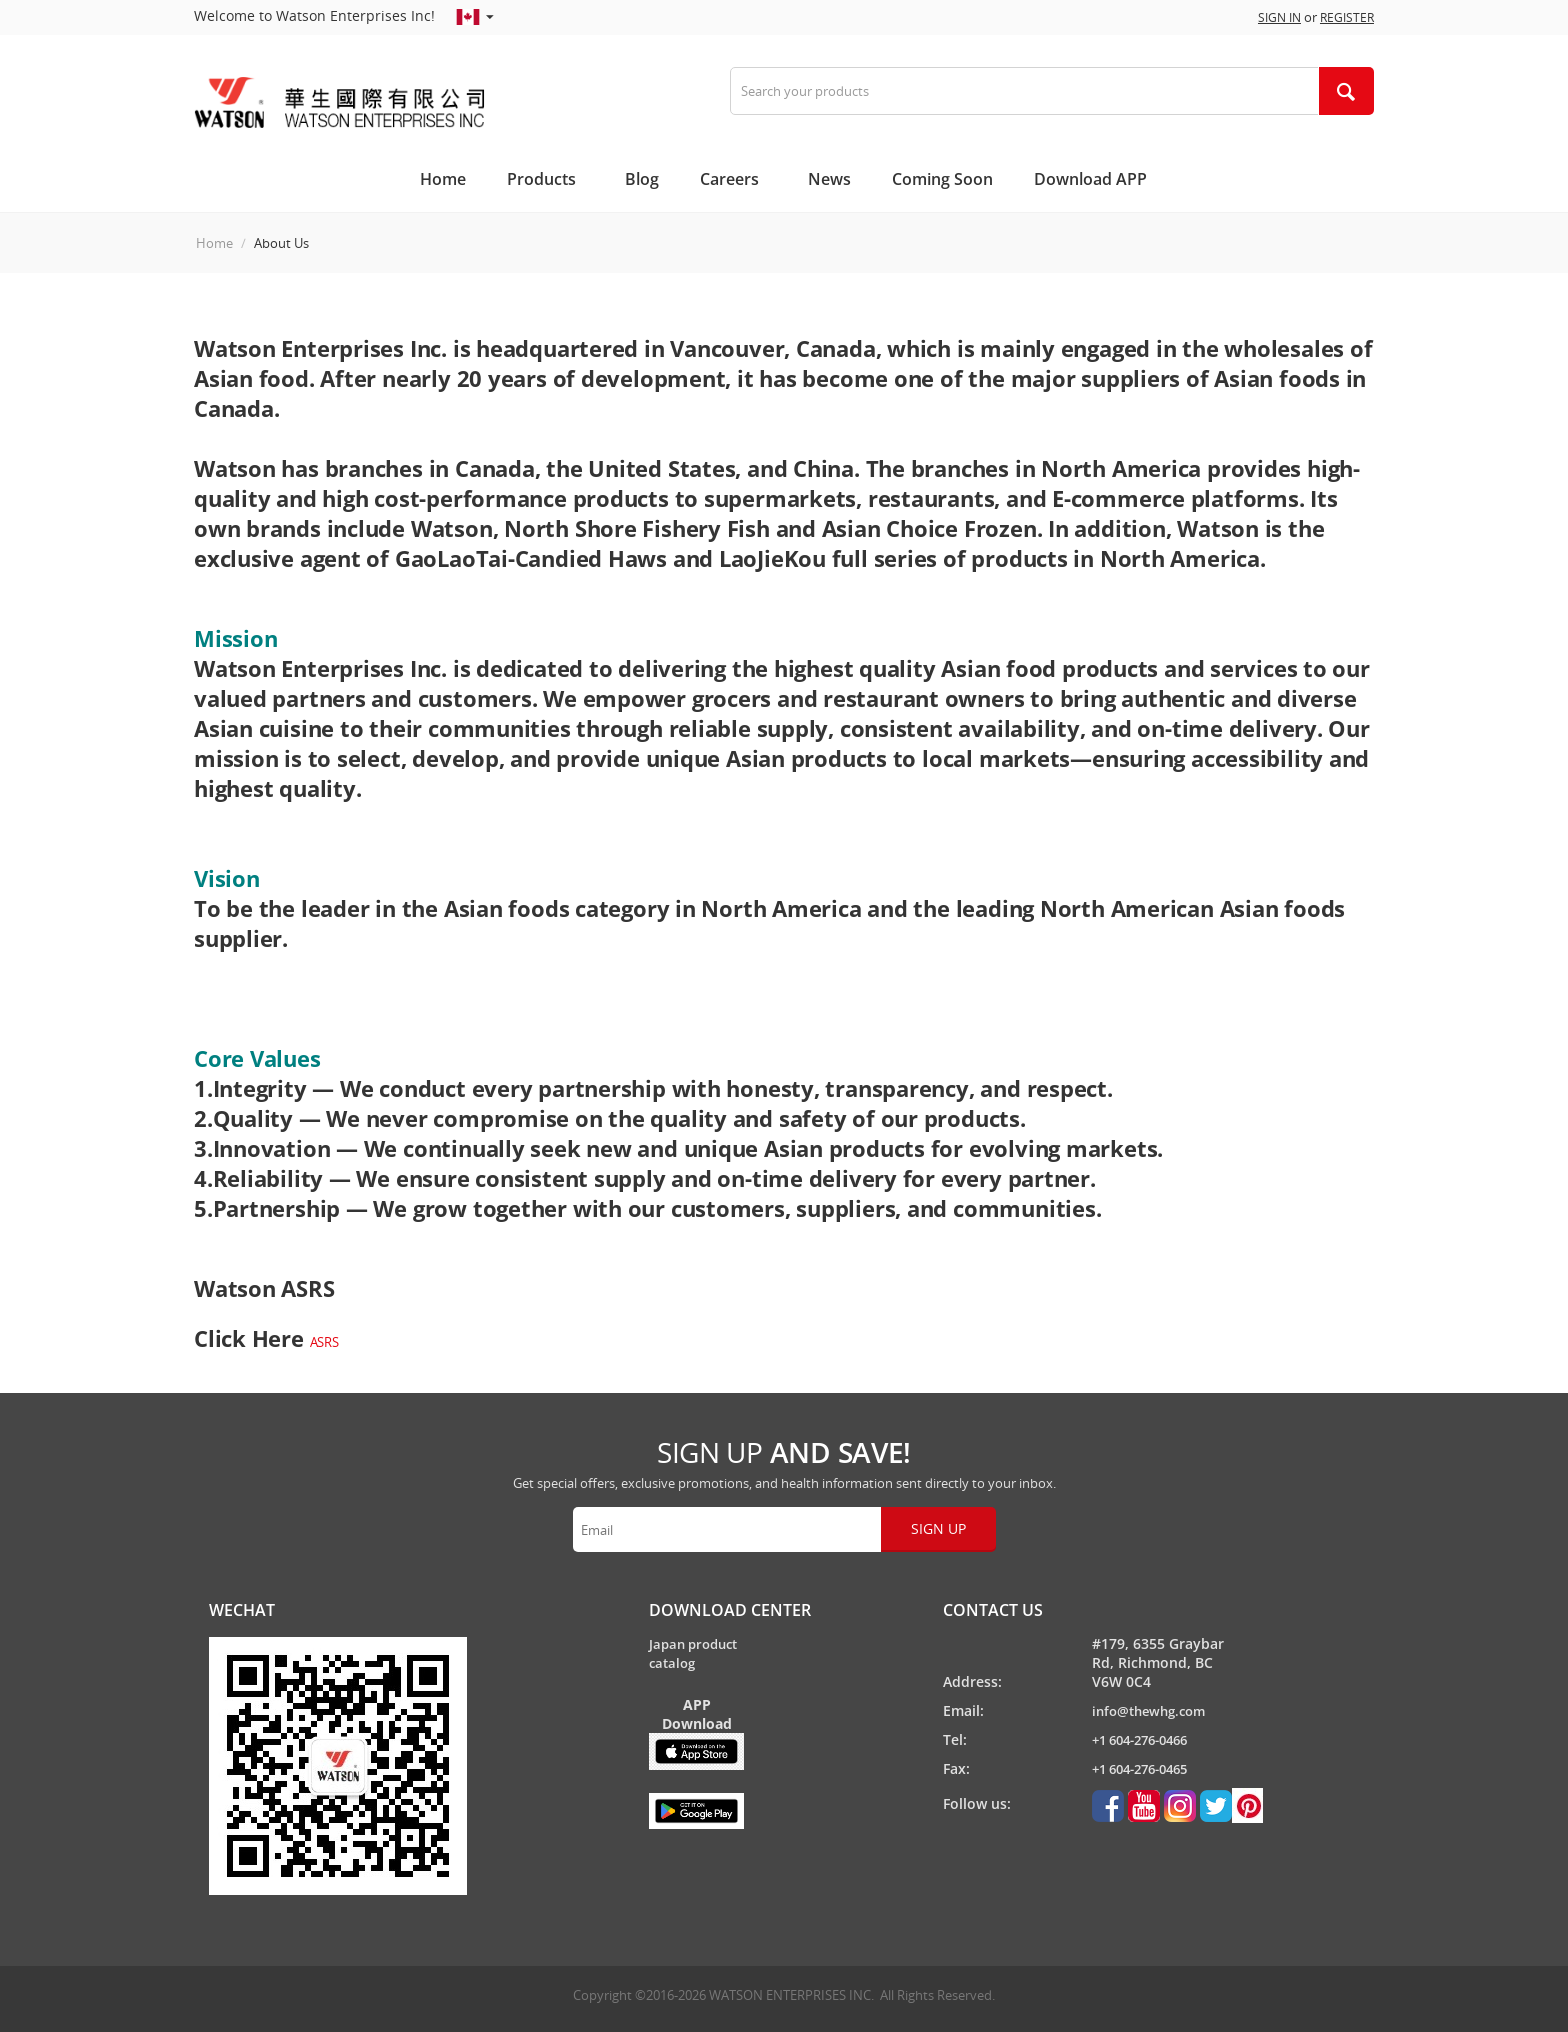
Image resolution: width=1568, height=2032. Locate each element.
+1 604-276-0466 (1139, 1740)
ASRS (324, 1342)
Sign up (938, 1528)
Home (214, 243)
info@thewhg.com (1148, 1711)
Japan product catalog (693, 1653)
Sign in (1279, 17)
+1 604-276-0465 (1139, 1769)
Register (1347, 17)
